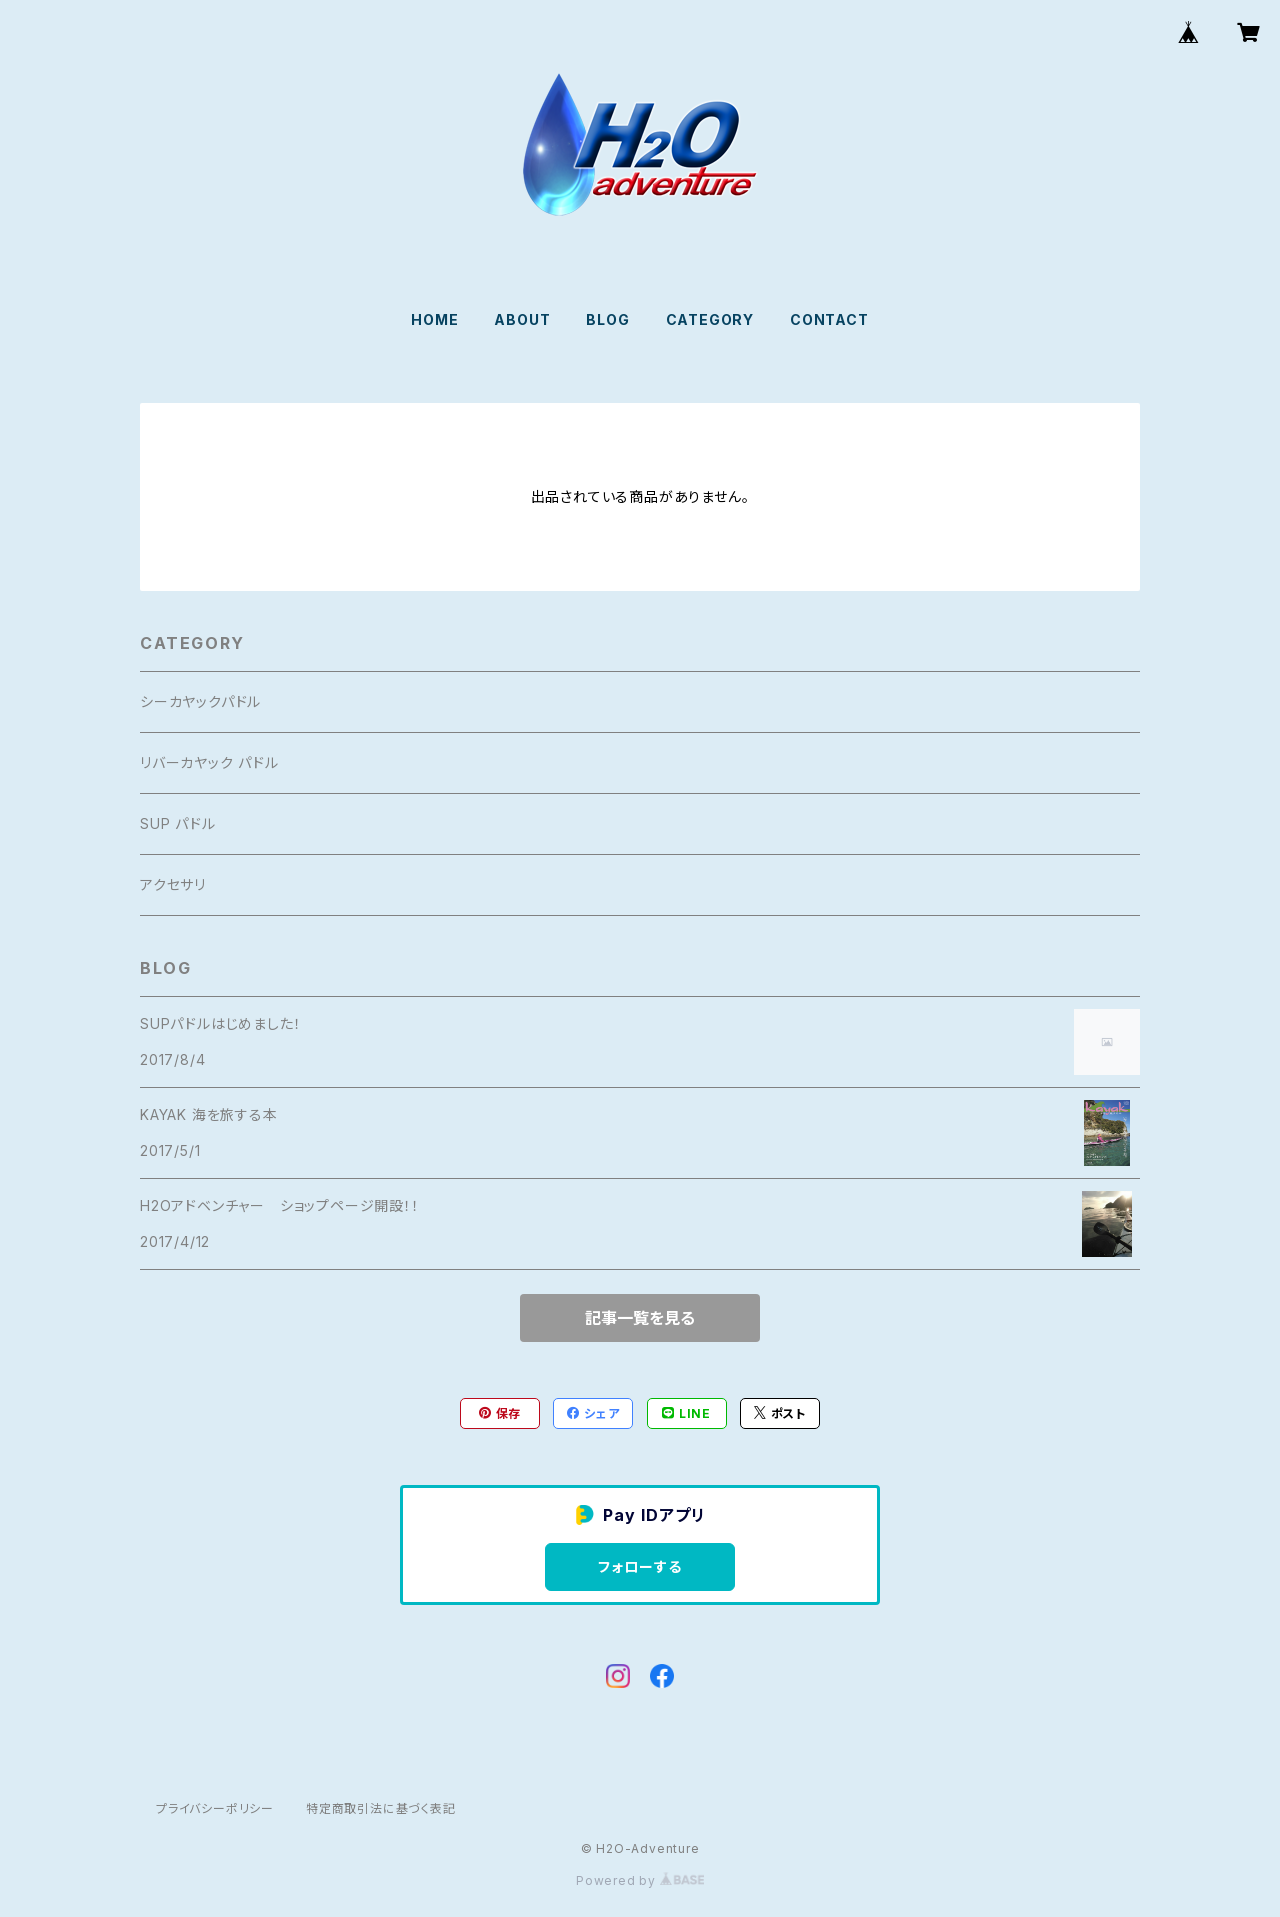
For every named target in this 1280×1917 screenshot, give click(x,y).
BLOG (607, 319)
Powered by (640, 1880)
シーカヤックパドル (200, 701)
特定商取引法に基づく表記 (381, 1808)
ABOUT (522, 319)
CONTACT (829, 319)
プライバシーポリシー (215, 1808)
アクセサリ (173, 884)
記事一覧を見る (640, 1318)
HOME (434, 319)
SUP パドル (178, 823)
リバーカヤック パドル (209, 762)
